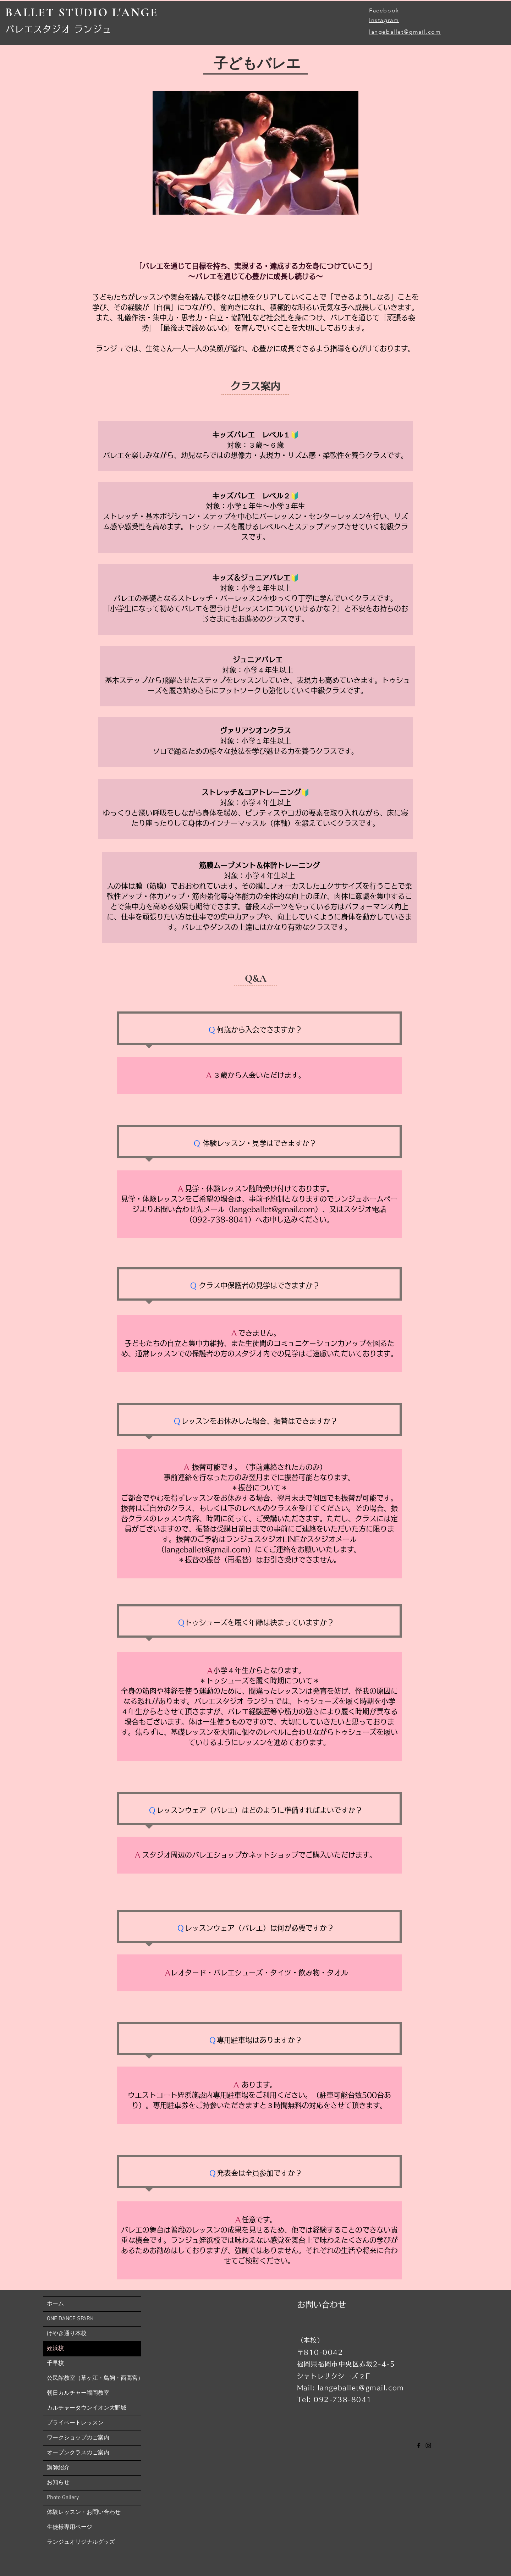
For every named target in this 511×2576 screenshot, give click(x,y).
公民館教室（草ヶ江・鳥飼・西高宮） (94, 2378)
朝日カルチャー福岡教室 (78, 2393)
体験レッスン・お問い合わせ (84, 2512)
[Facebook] (418, 2445)
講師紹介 (58, 2467)
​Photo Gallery (63, 2497)
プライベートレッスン (75, 2423)
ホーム (55, 2303)
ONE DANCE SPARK (70, 2318)
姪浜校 (55, 2348)
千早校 (55, 2363)
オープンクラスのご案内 (78, 2452)
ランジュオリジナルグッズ (81, 2542)
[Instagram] (428, 2445)
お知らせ (58, 2482)
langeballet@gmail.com (405, 31)
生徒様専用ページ (69, 2527)
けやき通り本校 (67, 2333)
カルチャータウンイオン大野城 (86, 2408)
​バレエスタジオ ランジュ (58, 28)
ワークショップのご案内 (78, 2438)
